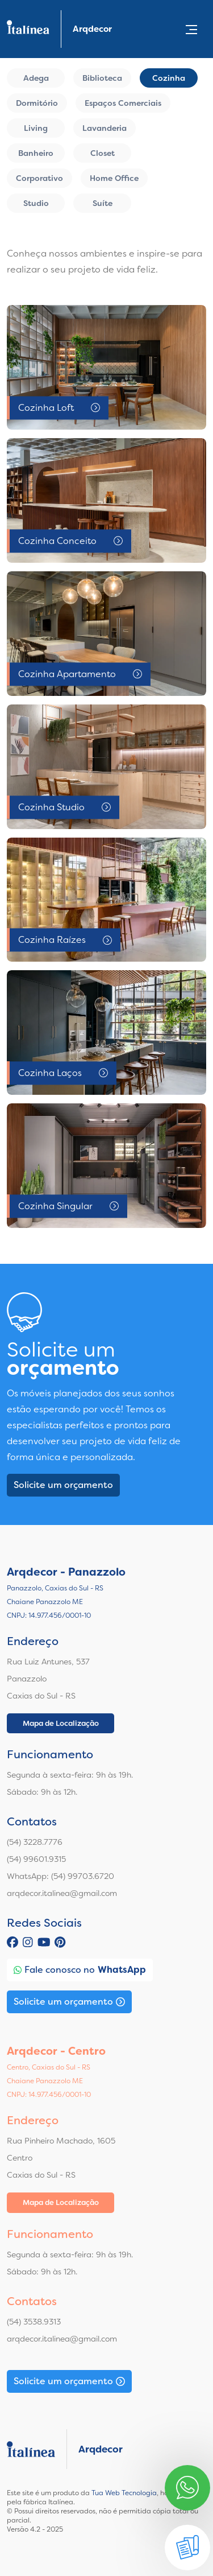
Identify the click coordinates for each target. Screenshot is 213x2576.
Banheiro (35, 153)
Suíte (102, 203)
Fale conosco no (80, 1970)
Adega (36, 78)
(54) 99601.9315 (36, 1859)
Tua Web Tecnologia (124, 2492)
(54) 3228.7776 (34, 1842)
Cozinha (168, 78)
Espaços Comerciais (123, 103)
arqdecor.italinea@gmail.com (62, 1893)
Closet (102, 153)
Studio (36, 203)
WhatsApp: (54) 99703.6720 (60, 1876)
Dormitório (37, 103)
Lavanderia (104, 128)
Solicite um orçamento (63, 1485)
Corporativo (39, 178)
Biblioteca (102, 78)
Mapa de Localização (61, 1723)
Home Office (114, 178)
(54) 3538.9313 (34, 2322)
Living (36, 128)
